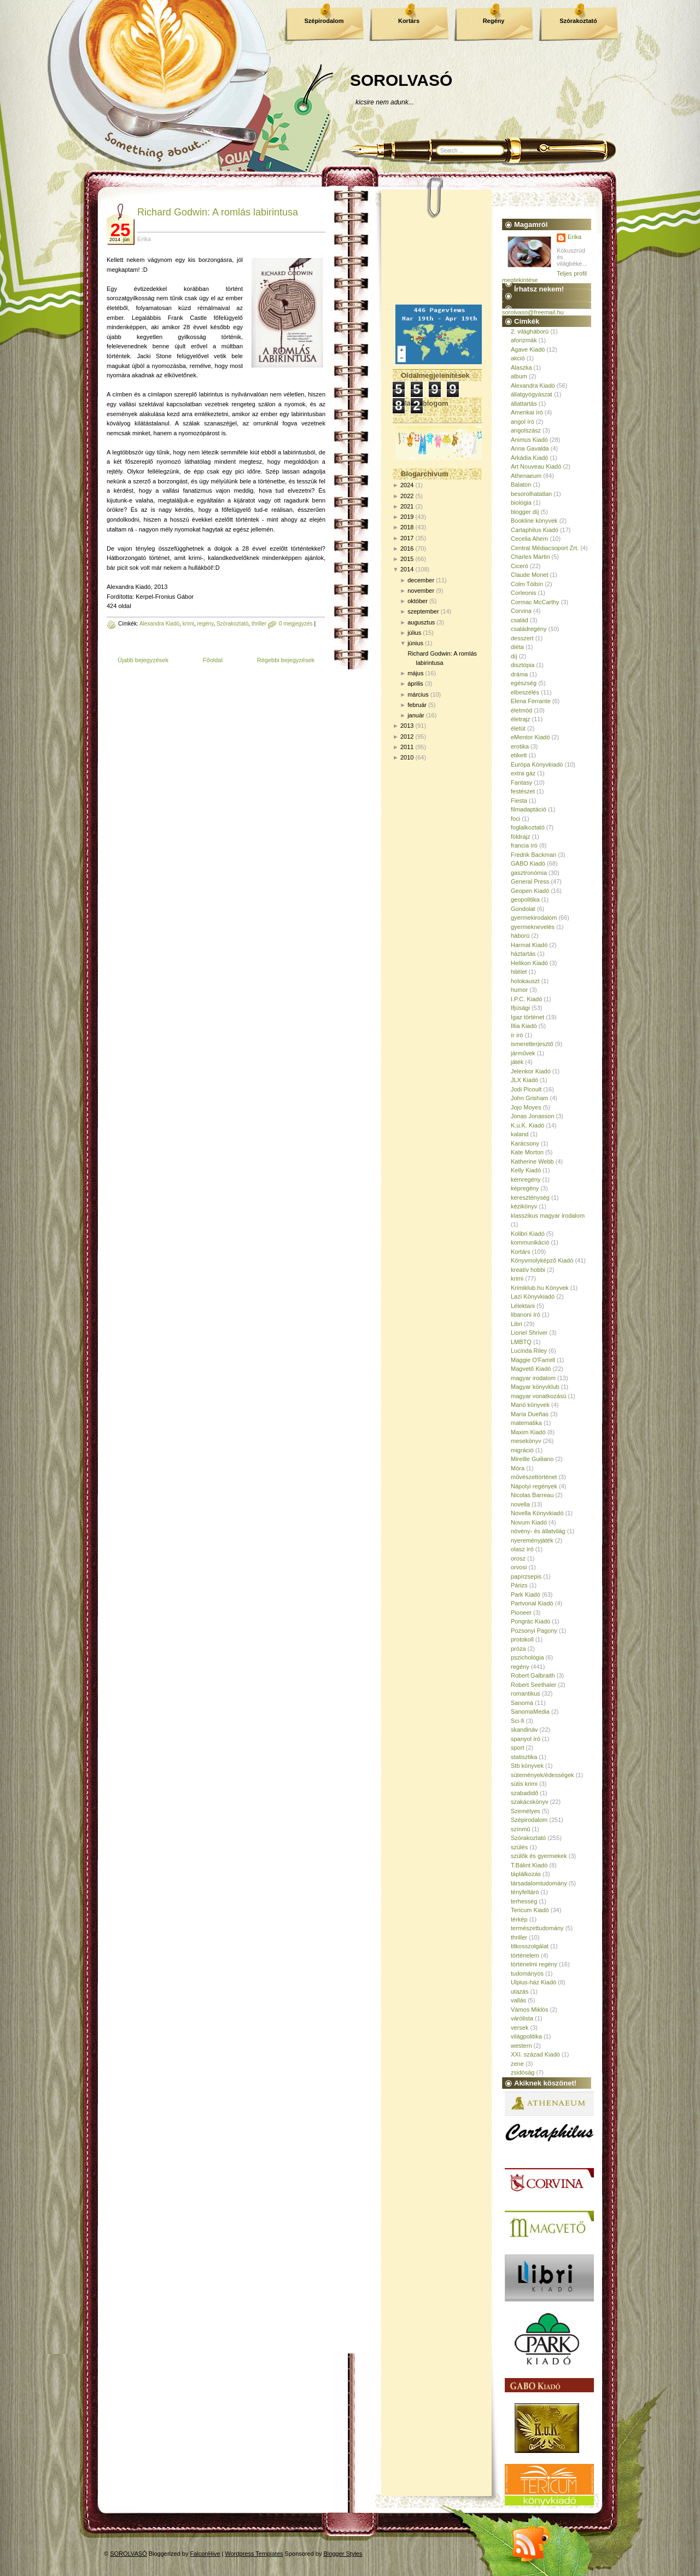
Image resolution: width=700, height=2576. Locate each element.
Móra (517, 1468)
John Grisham (529, 1098)
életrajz (520, 719)
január (415, 715)
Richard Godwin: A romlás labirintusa (217, 212)
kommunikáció (530, 1242)
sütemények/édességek (542, 1775)
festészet (523, 791)
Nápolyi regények (534, 1486)
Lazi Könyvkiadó (533, 1296)
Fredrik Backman (533, 854)
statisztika (524, 1757)
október (417, 601)
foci (515, 818)
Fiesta (519, 800)
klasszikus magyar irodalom (548, 1215)
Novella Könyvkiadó (537, 1513)
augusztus (421, 622)
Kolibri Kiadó (528, 1233)
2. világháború (530, 331)
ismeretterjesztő (532, 1044)
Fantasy (521, 782)
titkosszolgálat (530, 1946)
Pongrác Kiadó (530, 1621)
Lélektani (523, 1305)
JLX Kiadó (524, 1080)
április (415, 683)
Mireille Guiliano (532, 1459)
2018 (406, 527)
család (519, 620)
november (420, 590)
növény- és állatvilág (538, 1531)
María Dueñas (530, 1414)
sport (517, 1747)
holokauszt (525, 981)
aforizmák (524, 340)
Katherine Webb (532, 1161)
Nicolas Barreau (532, 1495)
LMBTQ (521, 1342)
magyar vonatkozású (539, 1396)
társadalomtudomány (539, 1883)
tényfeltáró (525, 1892)
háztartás (523, 953)
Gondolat (523, 909)
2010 (406, 757)
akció (518, 358)
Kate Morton (527, 1152)
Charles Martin (530, 556)
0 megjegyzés (296, 624)
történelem (525, 1955)
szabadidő (524, 1793)
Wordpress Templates (254, 2553)
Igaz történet (527, 1017)
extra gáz (523, 773)
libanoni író (525, 1314)
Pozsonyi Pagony (534, 1630)
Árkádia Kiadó (530, 457)
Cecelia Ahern (530, 538)
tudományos (527, 1973)
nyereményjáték (532, 1540)
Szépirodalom (323, 20)
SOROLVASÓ (401, 80)
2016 (406, 548)
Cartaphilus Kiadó (534, 530)
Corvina (521, 611)
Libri (516, 1324)
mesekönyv (526, 1441)
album (519, 376)
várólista (522, 2018)
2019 (406, 516)
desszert (522, 638)
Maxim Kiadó (528, 1432)
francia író (524, 845)
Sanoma (522, 1702)
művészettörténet (534, 1477)
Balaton (521, 484)
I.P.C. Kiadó (526, 999)
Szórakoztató (578, 20)
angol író (522, 421)
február (417, 705)
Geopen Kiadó (530, 890)
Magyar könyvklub (535, 1386)
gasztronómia (529, 872)
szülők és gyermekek (539, 1856)
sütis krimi (524, 1783)
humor (519, 989)
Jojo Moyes (526, 1107)
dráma (519, 674)
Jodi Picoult (526, 1089)
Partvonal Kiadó (532, 1603)
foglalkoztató (528, 827)
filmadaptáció (528, 809)
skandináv (524, 1729)
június (415, 643)
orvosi (519, 1567)
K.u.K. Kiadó (527, 1125)
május (415, 673)
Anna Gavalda (530, 448)
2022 (406, 496)
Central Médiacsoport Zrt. (545, 548)
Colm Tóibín (527, 584)
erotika (520, 746)
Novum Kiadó (529, 1522)
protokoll (522, 1639)
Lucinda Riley (529, 1350)
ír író (517, 1035)
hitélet (519, 971)
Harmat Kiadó (529, 945)
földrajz (520, 836)
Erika (574, 236)
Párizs (519, 1585)
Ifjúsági (520, 1007)
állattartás (524, 403)
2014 (406, 569)
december (420, 580)
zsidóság (522, 2072)
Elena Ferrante (531, 701)
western (521, 2045)
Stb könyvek (527, 1765)
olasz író (522, 1549)
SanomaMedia (530, 1711)
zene (517, 2063)
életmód (521, 710)
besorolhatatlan (531, 493)
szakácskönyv (529, 1801)
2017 (406, 538)
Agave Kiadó (528, 349)
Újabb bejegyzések (143, 660)
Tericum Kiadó (530, 1910)
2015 (406, 559)
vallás (518, 2000)
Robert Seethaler (533, 1684)
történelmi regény (534, 1964)
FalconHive (205, 2553)
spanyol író (525, 1739)
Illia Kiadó (524, 1026)
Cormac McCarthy (535, 602)
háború (520, 935)
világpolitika (526, 2036)
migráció (522, 1450)
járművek (523, 1053)
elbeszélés (525, 692)
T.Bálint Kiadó (529, 1865)
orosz (518, 1558)
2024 (406, 485)
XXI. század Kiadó (535, 2054)
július (414, 632)
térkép (519, 1919)
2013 (406, 725)
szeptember (423, 611)
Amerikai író (527, 412)
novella (520, 1504)
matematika (526, 1423)
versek (519, 2027)
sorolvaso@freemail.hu (533, 312)
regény (205, 624)
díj (514, 656)
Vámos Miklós (529, 2009)
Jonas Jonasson (533, 1116)
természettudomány (537, 1928)
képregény (525, 1188)
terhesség (524, 1901)
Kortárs (408, 20)
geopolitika (525, 899)
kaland (519, 1134)
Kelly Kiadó (526, 1170)
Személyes (525, 1811)
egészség (523, 683)
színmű (520, 1829)
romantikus (525, 1693)
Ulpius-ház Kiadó (533, 1982)
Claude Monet (530, 574)
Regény (494, 20)
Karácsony (525, 1143)
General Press (530, 881)
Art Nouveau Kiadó (536, 466)
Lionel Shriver (529, 1332)
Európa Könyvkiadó (537, 764)
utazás (519, 1991)
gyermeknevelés (533, 927)
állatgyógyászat (531, 394)
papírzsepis (526, 1576)
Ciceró (519, 566)
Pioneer (521, 1612)
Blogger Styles (343, 2553)
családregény (528, 629)
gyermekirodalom (534, 917)
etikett (519, 755)
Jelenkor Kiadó (531, 1071)
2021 (406, 506)
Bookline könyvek (534, 520)
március (418, 694)
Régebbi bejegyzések (285, 660)
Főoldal (213, 660)
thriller (259, 624)
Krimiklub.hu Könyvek (540, 1287)
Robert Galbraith (533, 1675)
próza (518, 1648)
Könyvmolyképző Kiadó (542, 1260)
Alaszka (521, 367)
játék (517, 1062)
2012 (406, 736)
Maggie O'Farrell (533, 1360)
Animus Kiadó (529, 439)
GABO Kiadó (528, 863)
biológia (521, 502)
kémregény (525, 1179)
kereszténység (530, 1197)
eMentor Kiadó (530, 737)
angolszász (526, 430)
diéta (517, 647)
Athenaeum (526, 475)
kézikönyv (524, 1206)
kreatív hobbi (528, 1269)
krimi (188, 624)
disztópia (522, 665)
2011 (406, 747)
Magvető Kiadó (531, 1368)
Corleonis (523, 592)
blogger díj (525, 512)
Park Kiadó (525, 1594)
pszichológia (527, 1657)
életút (518, 728)
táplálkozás (526, 1874)
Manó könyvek (530, 1404)
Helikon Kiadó (529, 963)
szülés (519, 1847)
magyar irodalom (533, 1378)
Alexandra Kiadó (159, 624)
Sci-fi (517, 1721)
